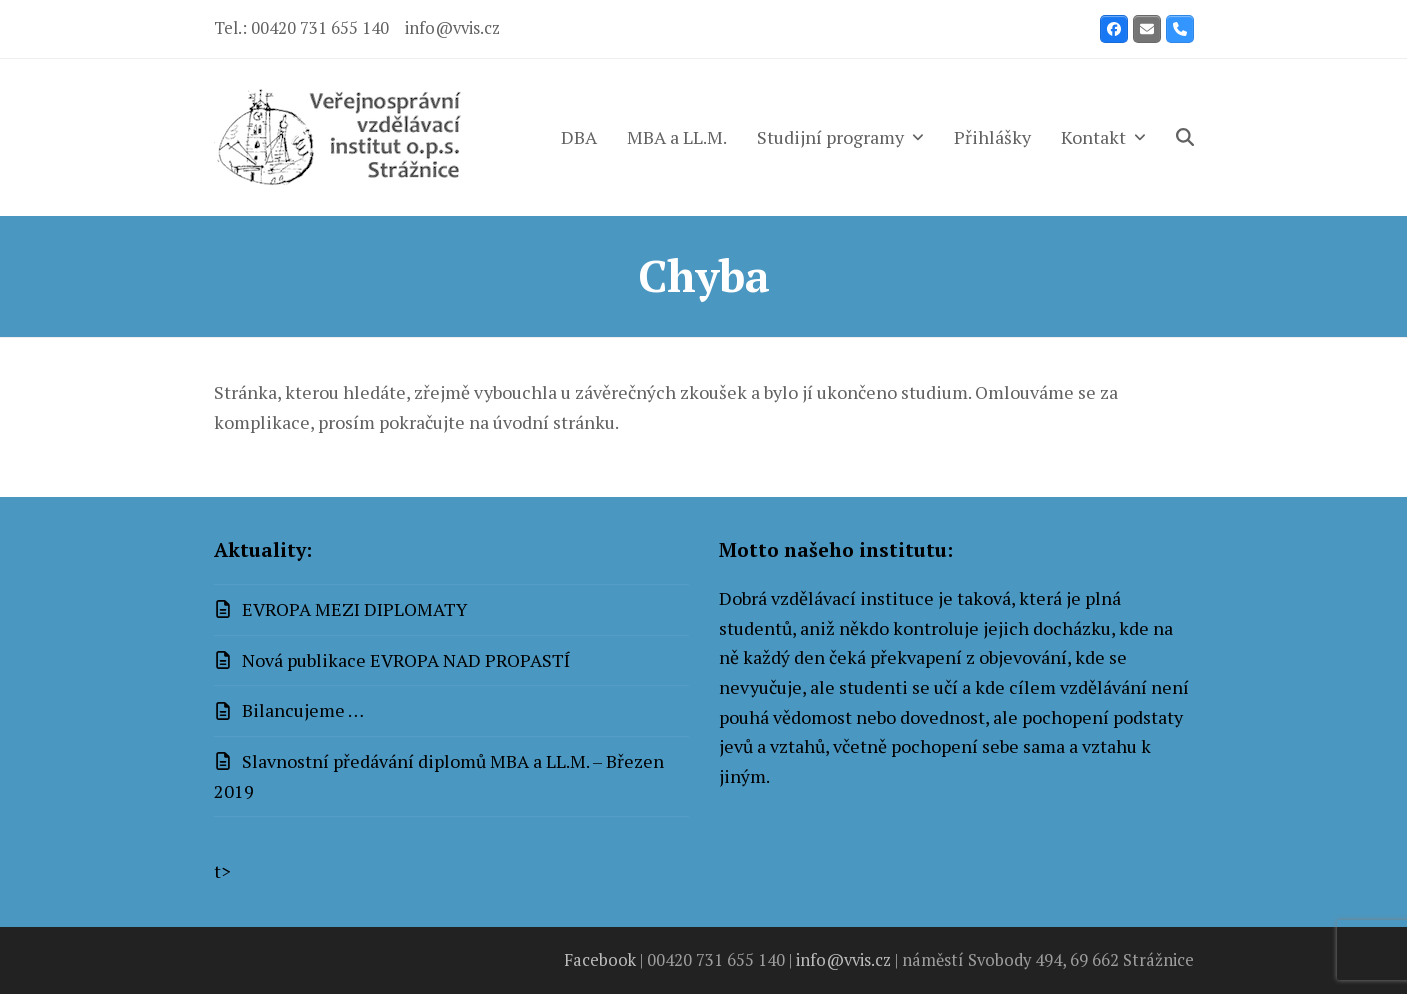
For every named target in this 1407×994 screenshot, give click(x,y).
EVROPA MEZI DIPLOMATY (355, 609)
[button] (1185, 137)
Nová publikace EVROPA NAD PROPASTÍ (406, 660)
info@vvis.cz (452, 28)
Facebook (600, 960)
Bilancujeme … (303, 710)
